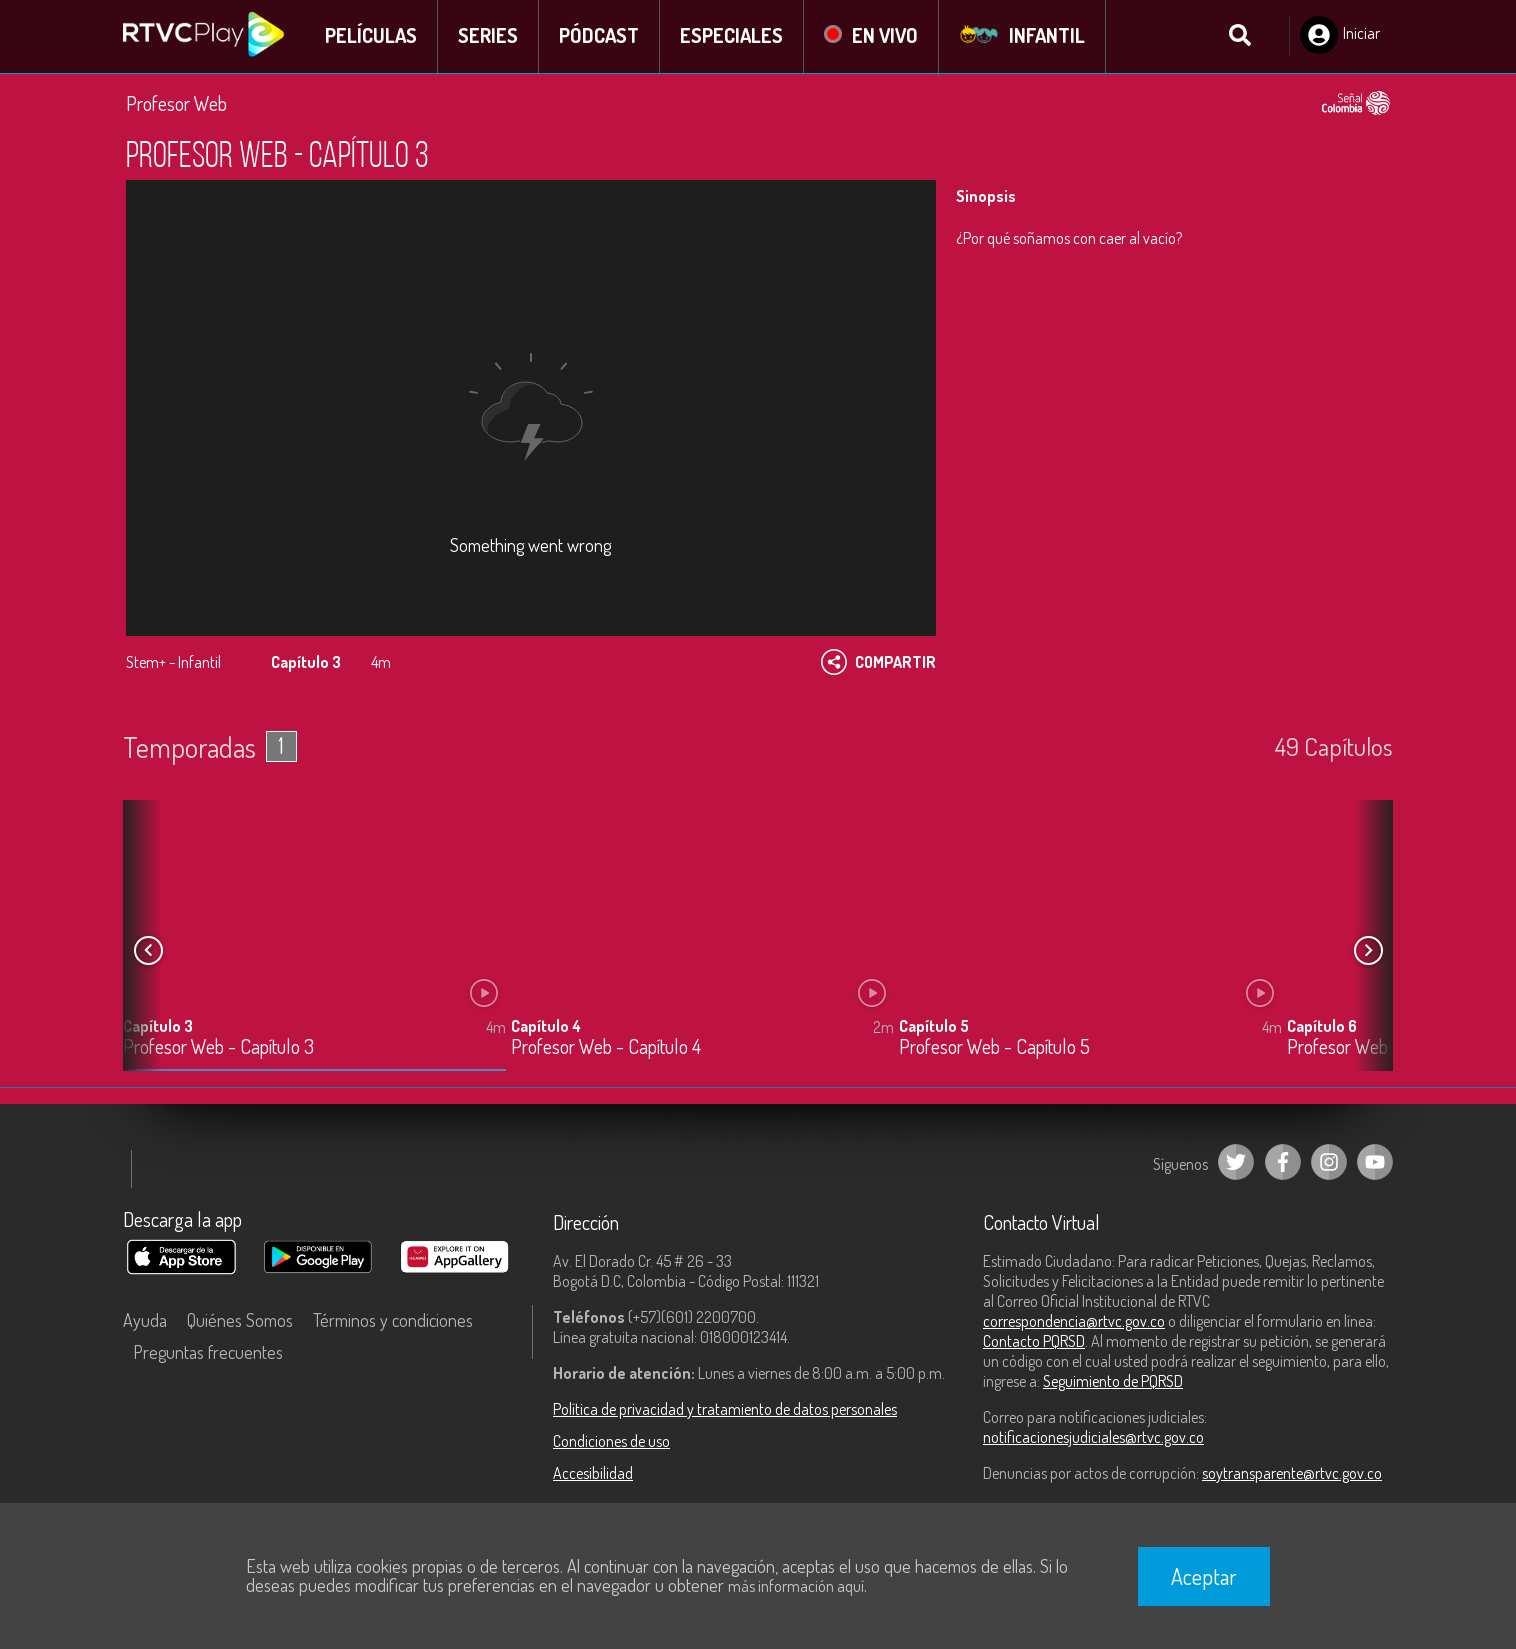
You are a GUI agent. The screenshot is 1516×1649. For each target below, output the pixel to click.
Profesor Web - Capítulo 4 (606, 1049)
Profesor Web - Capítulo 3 (218, 1049)
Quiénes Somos (240, 1322)
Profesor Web (176, 105)
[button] (1368, 953)
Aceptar (1204, 1576)
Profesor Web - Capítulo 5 (994, 1049)
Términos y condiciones (393, 1322)
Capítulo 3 (158, 1028)
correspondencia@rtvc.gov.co (1074, 1323)
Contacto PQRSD (1034, 1343)
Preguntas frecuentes (208, 1354)
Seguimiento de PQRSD (1113, 1383)
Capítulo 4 (546, 1028)
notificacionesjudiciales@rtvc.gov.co (1093, 1439)
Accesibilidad (593, 1475)
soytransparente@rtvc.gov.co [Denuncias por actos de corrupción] (1292, 1475)
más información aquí (796, 1586)
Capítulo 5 (934, 1028)
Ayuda (145, 1322)
